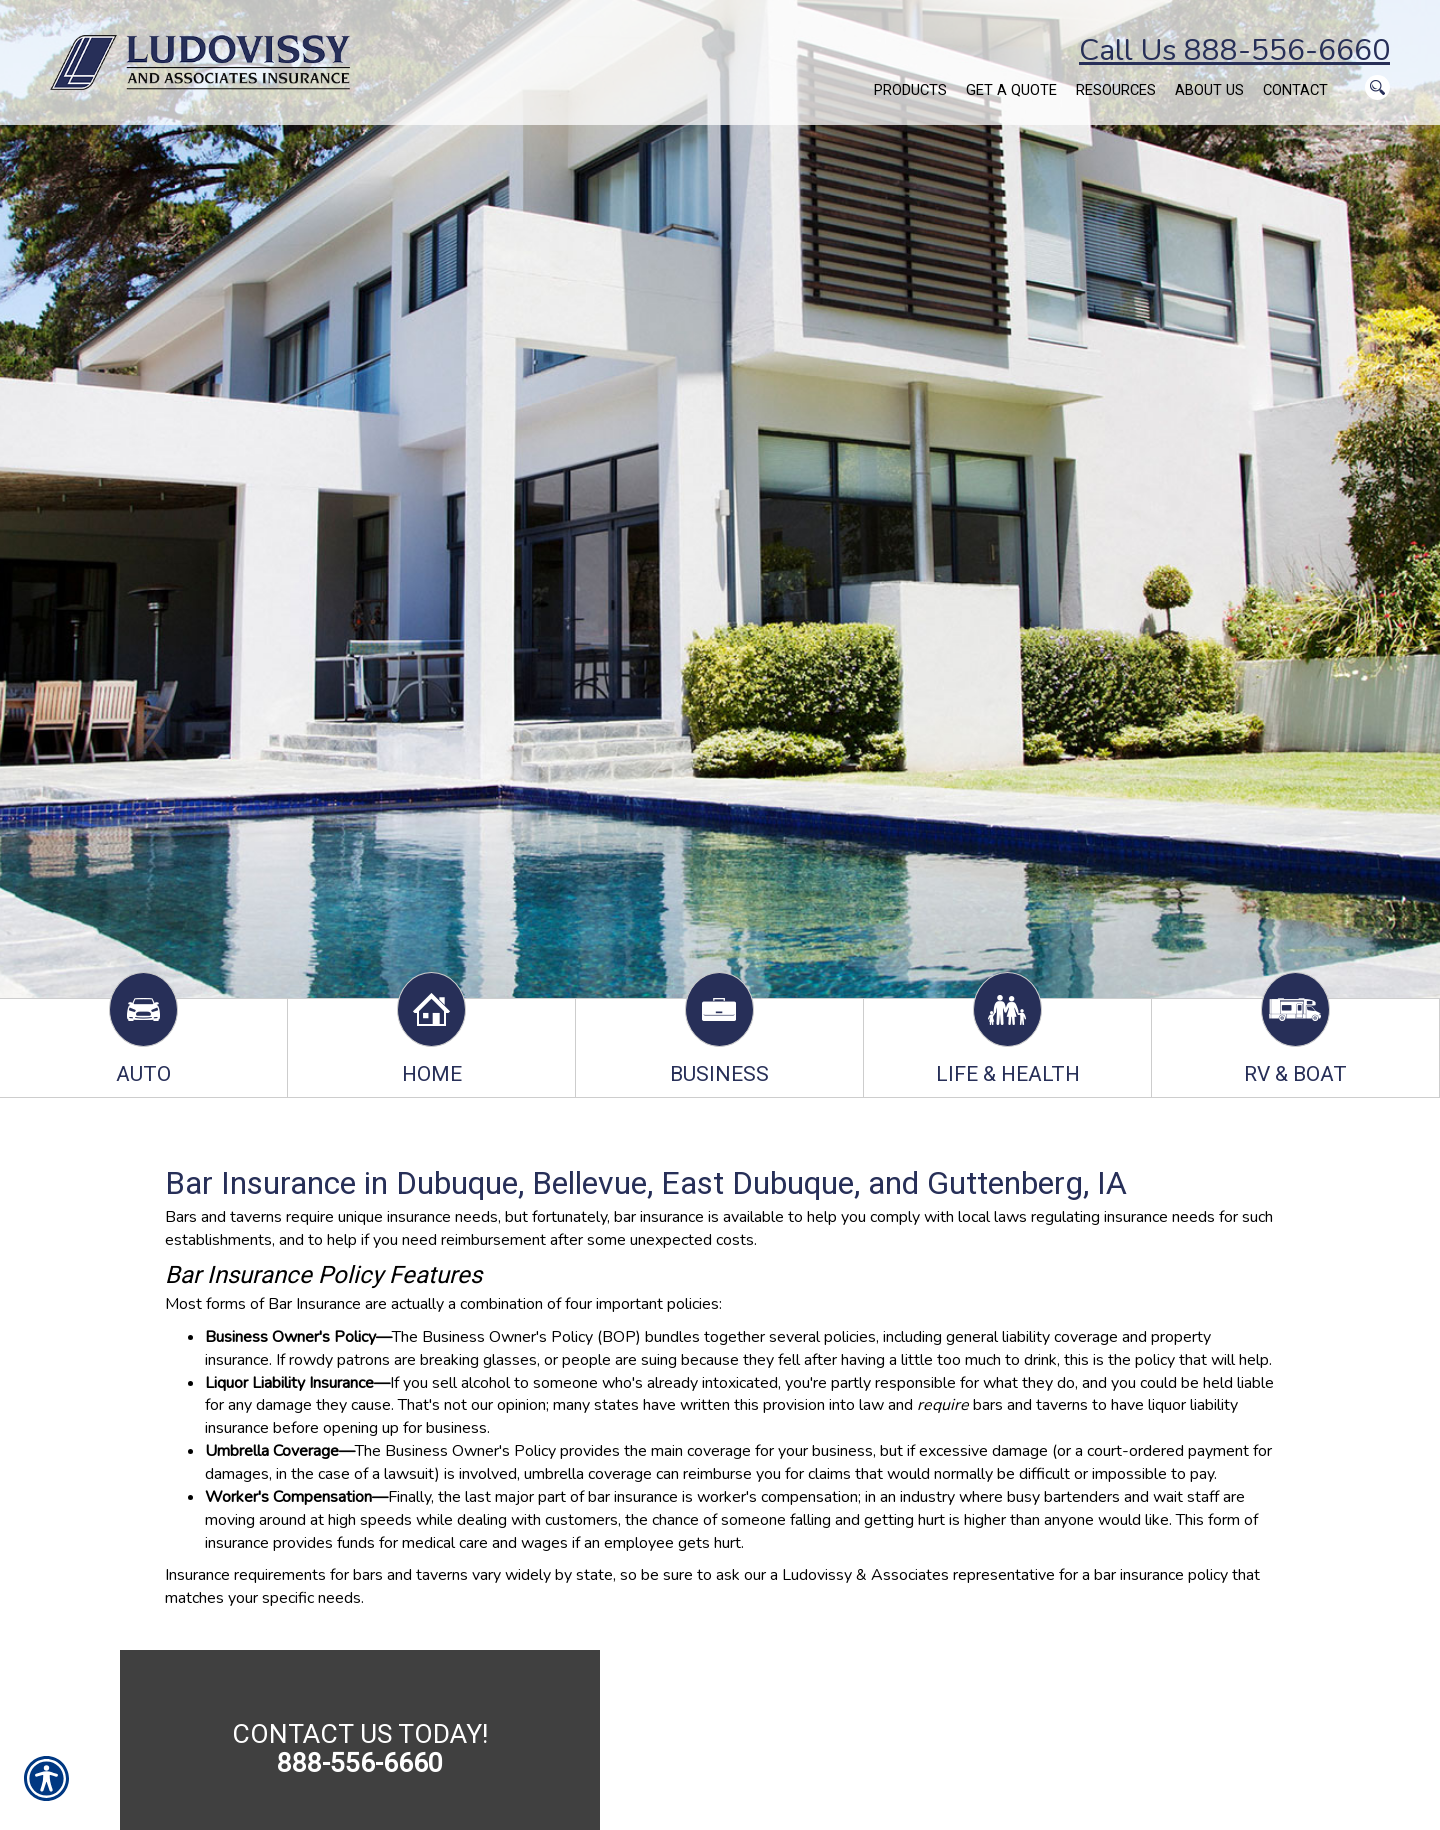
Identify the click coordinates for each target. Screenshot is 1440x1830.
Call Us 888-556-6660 (1234, 50)
